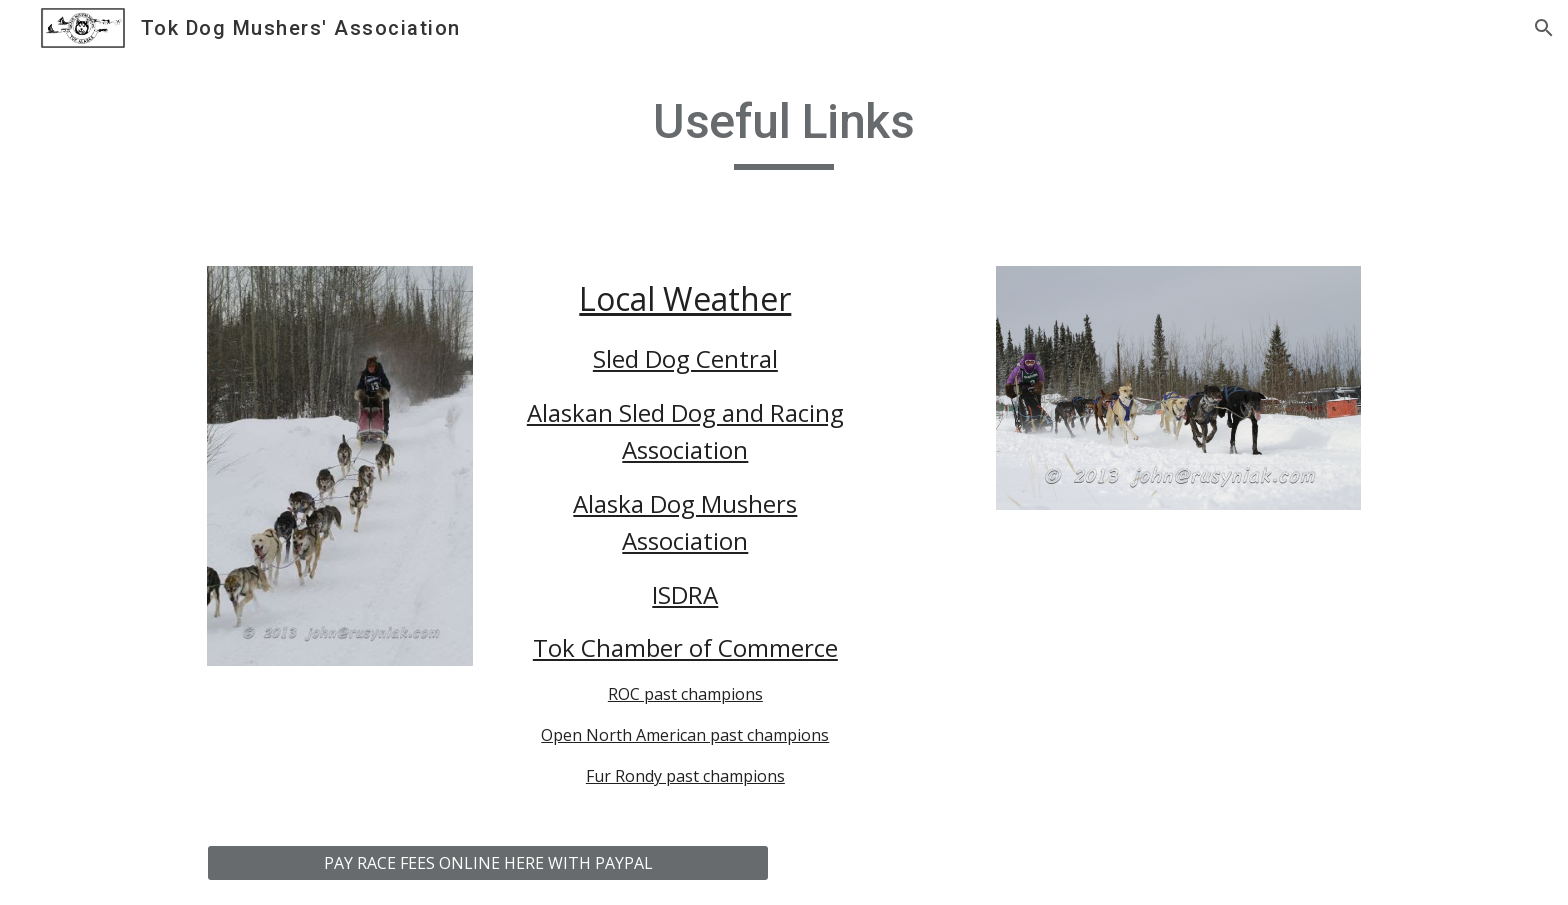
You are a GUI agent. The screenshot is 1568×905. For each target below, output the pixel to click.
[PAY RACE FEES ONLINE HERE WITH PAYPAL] (488, 863)
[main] (784, 131)
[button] (1544, 28)
